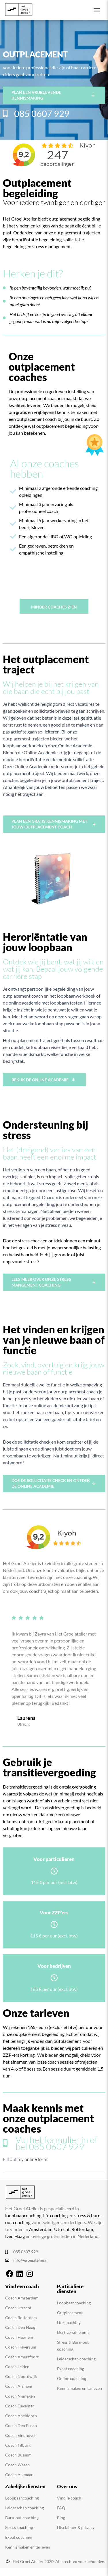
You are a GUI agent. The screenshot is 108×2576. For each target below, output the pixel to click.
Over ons (67, 2486)
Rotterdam (82, 2229)
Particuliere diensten (70, 2288)
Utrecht (62, 2229)
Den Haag (15, 2236)
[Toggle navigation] (97, 10)
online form (35, 2159)
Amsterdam (40, 2229)
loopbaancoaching (23, 2215)
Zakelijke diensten (25, 2486)
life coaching (55, 2215)
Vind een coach (22, 2286)
